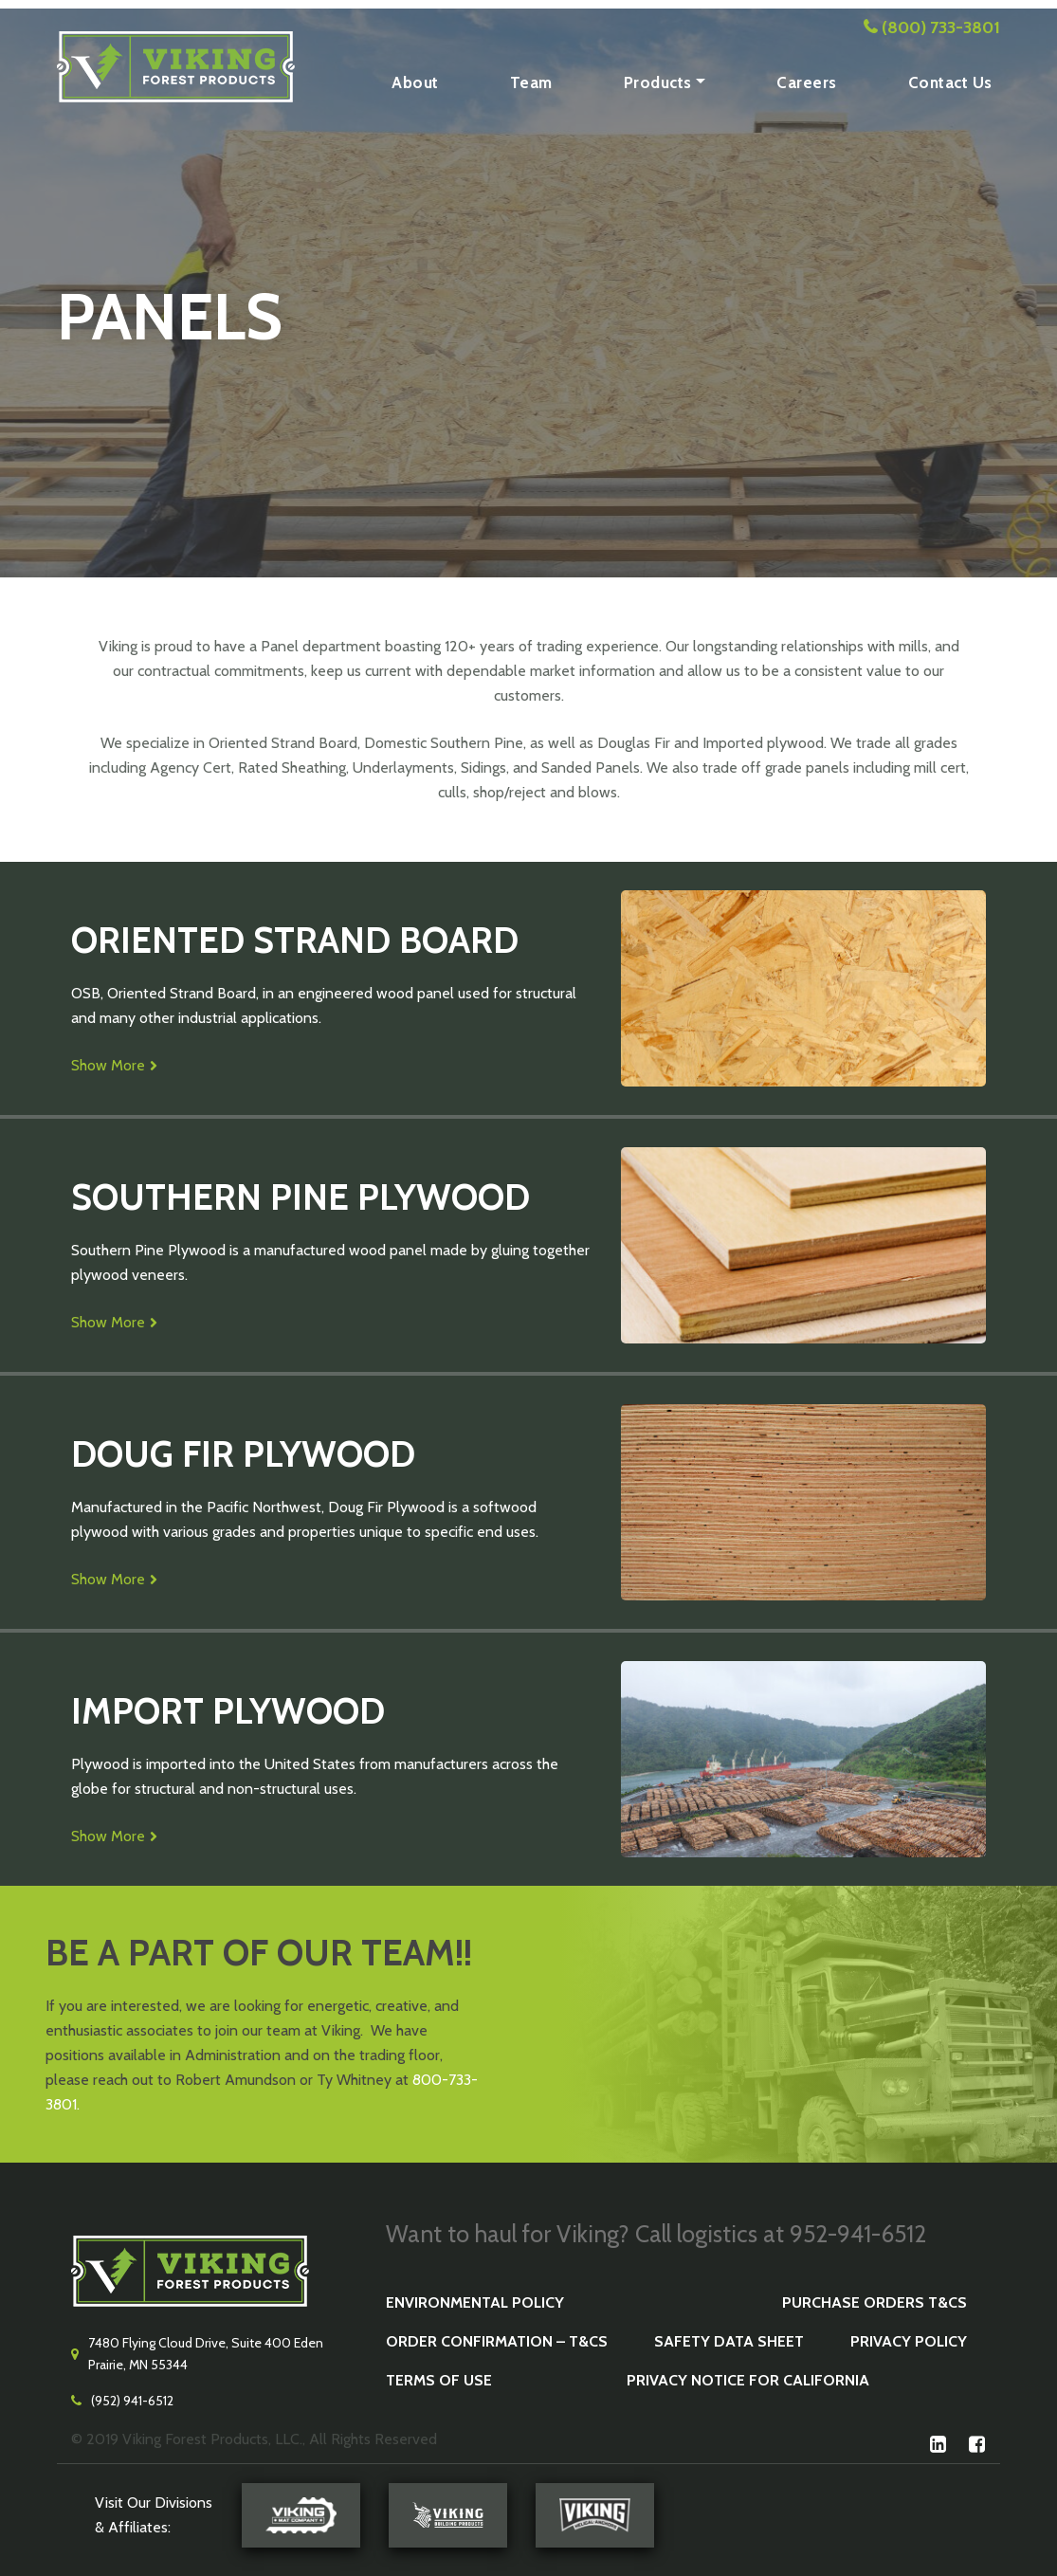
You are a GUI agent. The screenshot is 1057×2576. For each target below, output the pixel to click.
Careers (806, 82)
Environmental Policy (475, 2302)
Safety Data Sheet (729, 2341)
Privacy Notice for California (748, 2380)
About (415, 82)
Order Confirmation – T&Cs (497, 2341)
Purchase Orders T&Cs (874, 2302)
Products (658, 82)
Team (531, 82)
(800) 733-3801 (941, 27)
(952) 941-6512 (132, 2400)
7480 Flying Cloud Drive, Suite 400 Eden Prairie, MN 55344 (205, 2353)
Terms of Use (439, 2380)
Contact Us (950, 82)
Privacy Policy (908, 2341)
